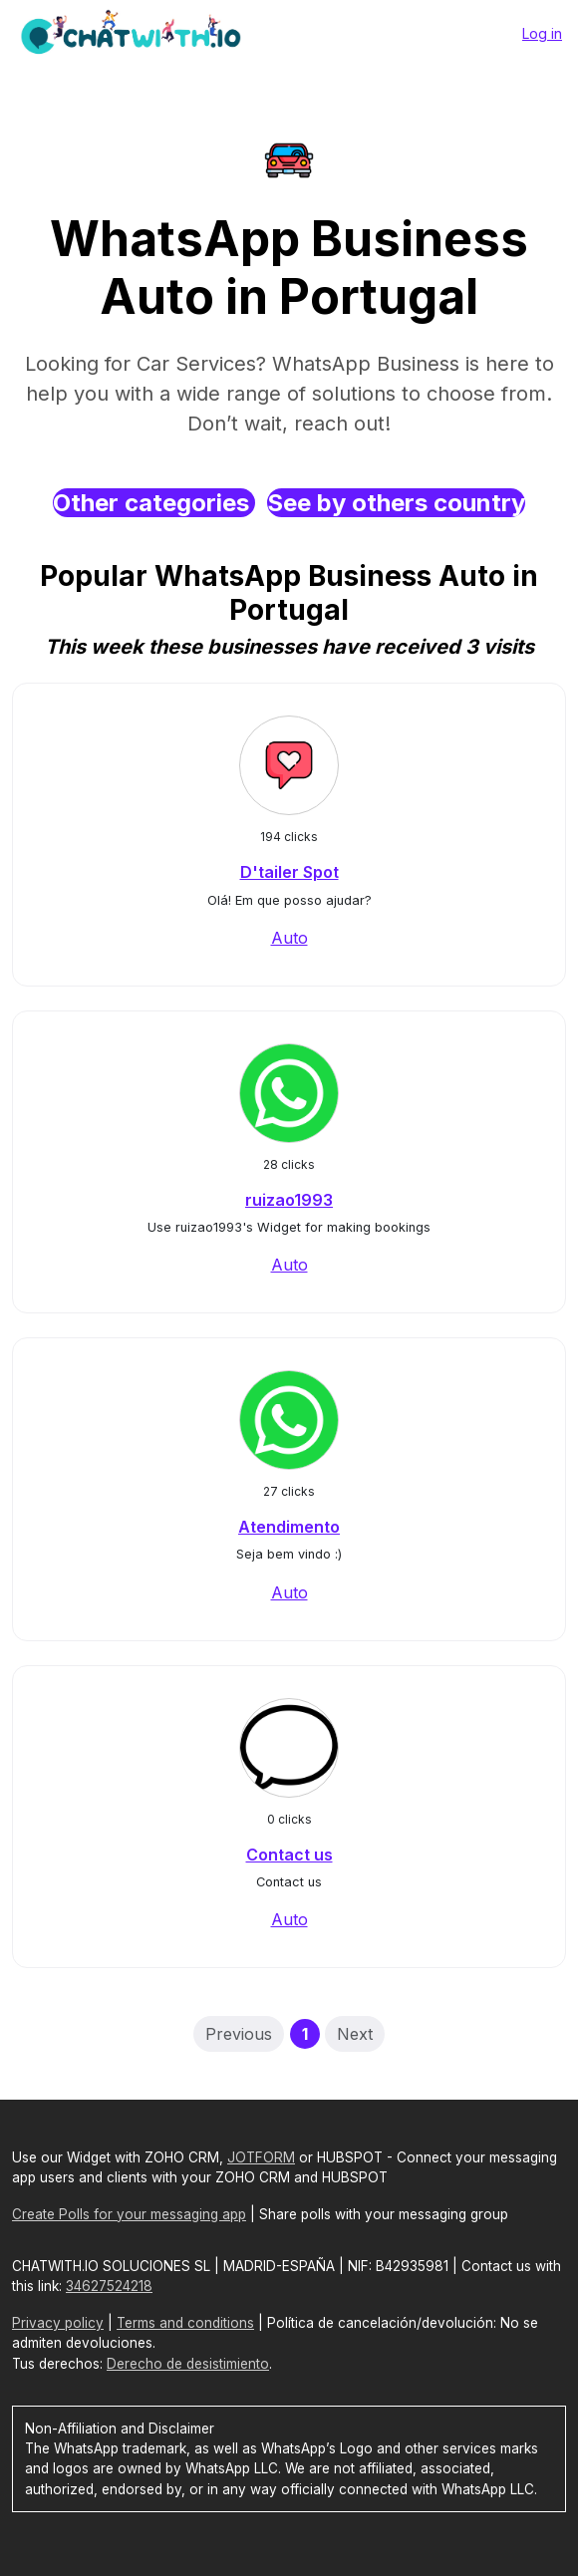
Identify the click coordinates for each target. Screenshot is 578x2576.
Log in (542, 33)
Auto (289, 938)
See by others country (396, 502)
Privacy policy (58, 2323)
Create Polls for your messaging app (129, 2214)
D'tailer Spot (289, 872)
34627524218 (109, 2286)
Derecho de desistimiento (188, 2364)
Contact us (289, 1854)
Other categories (154, 502)
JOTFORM (261, 2157)
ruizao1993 (289, 1200)
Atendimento (289, 1527)
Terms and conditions (185, 2323)
